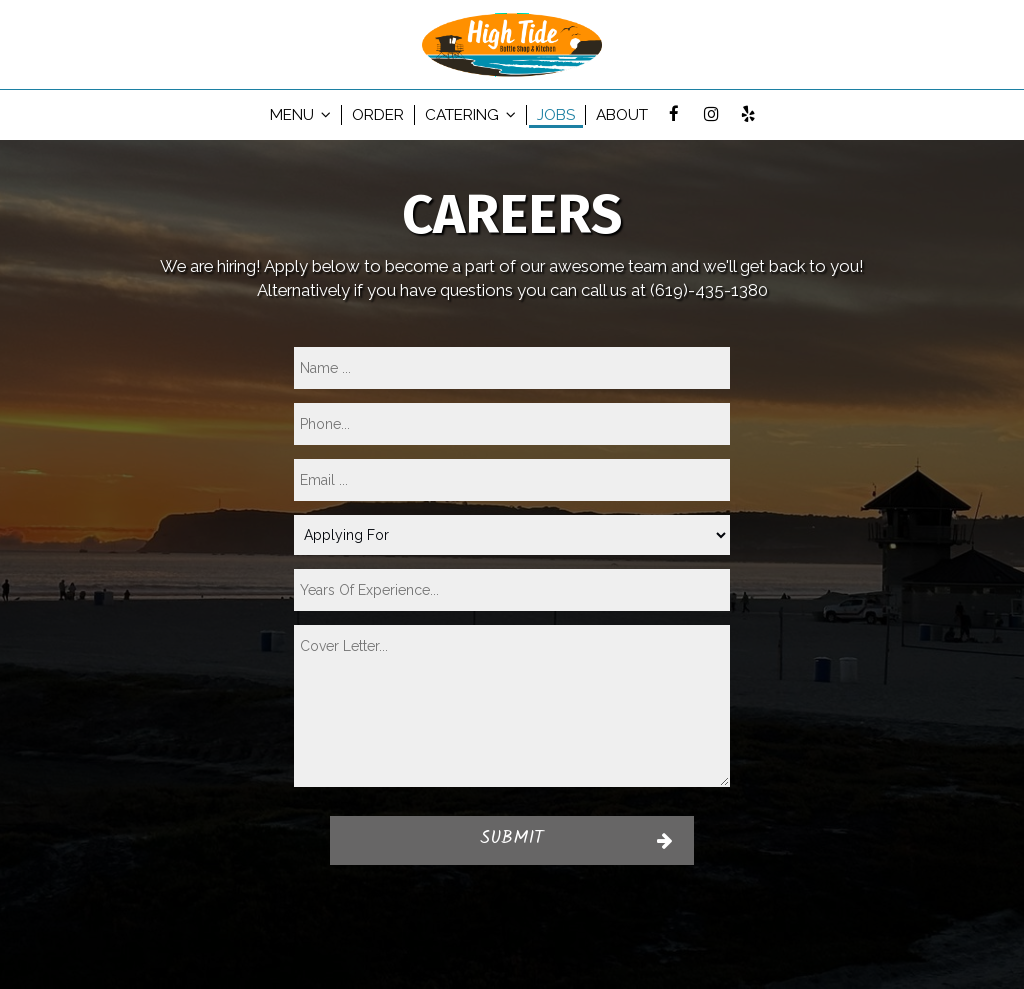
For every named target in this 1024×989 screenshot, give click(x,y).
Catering (470, 115)
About (622, 115)
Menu (300, 115)
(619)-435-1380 (709, 290)
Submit (512, 840)
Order (378, 115)
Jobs (556, 115)
